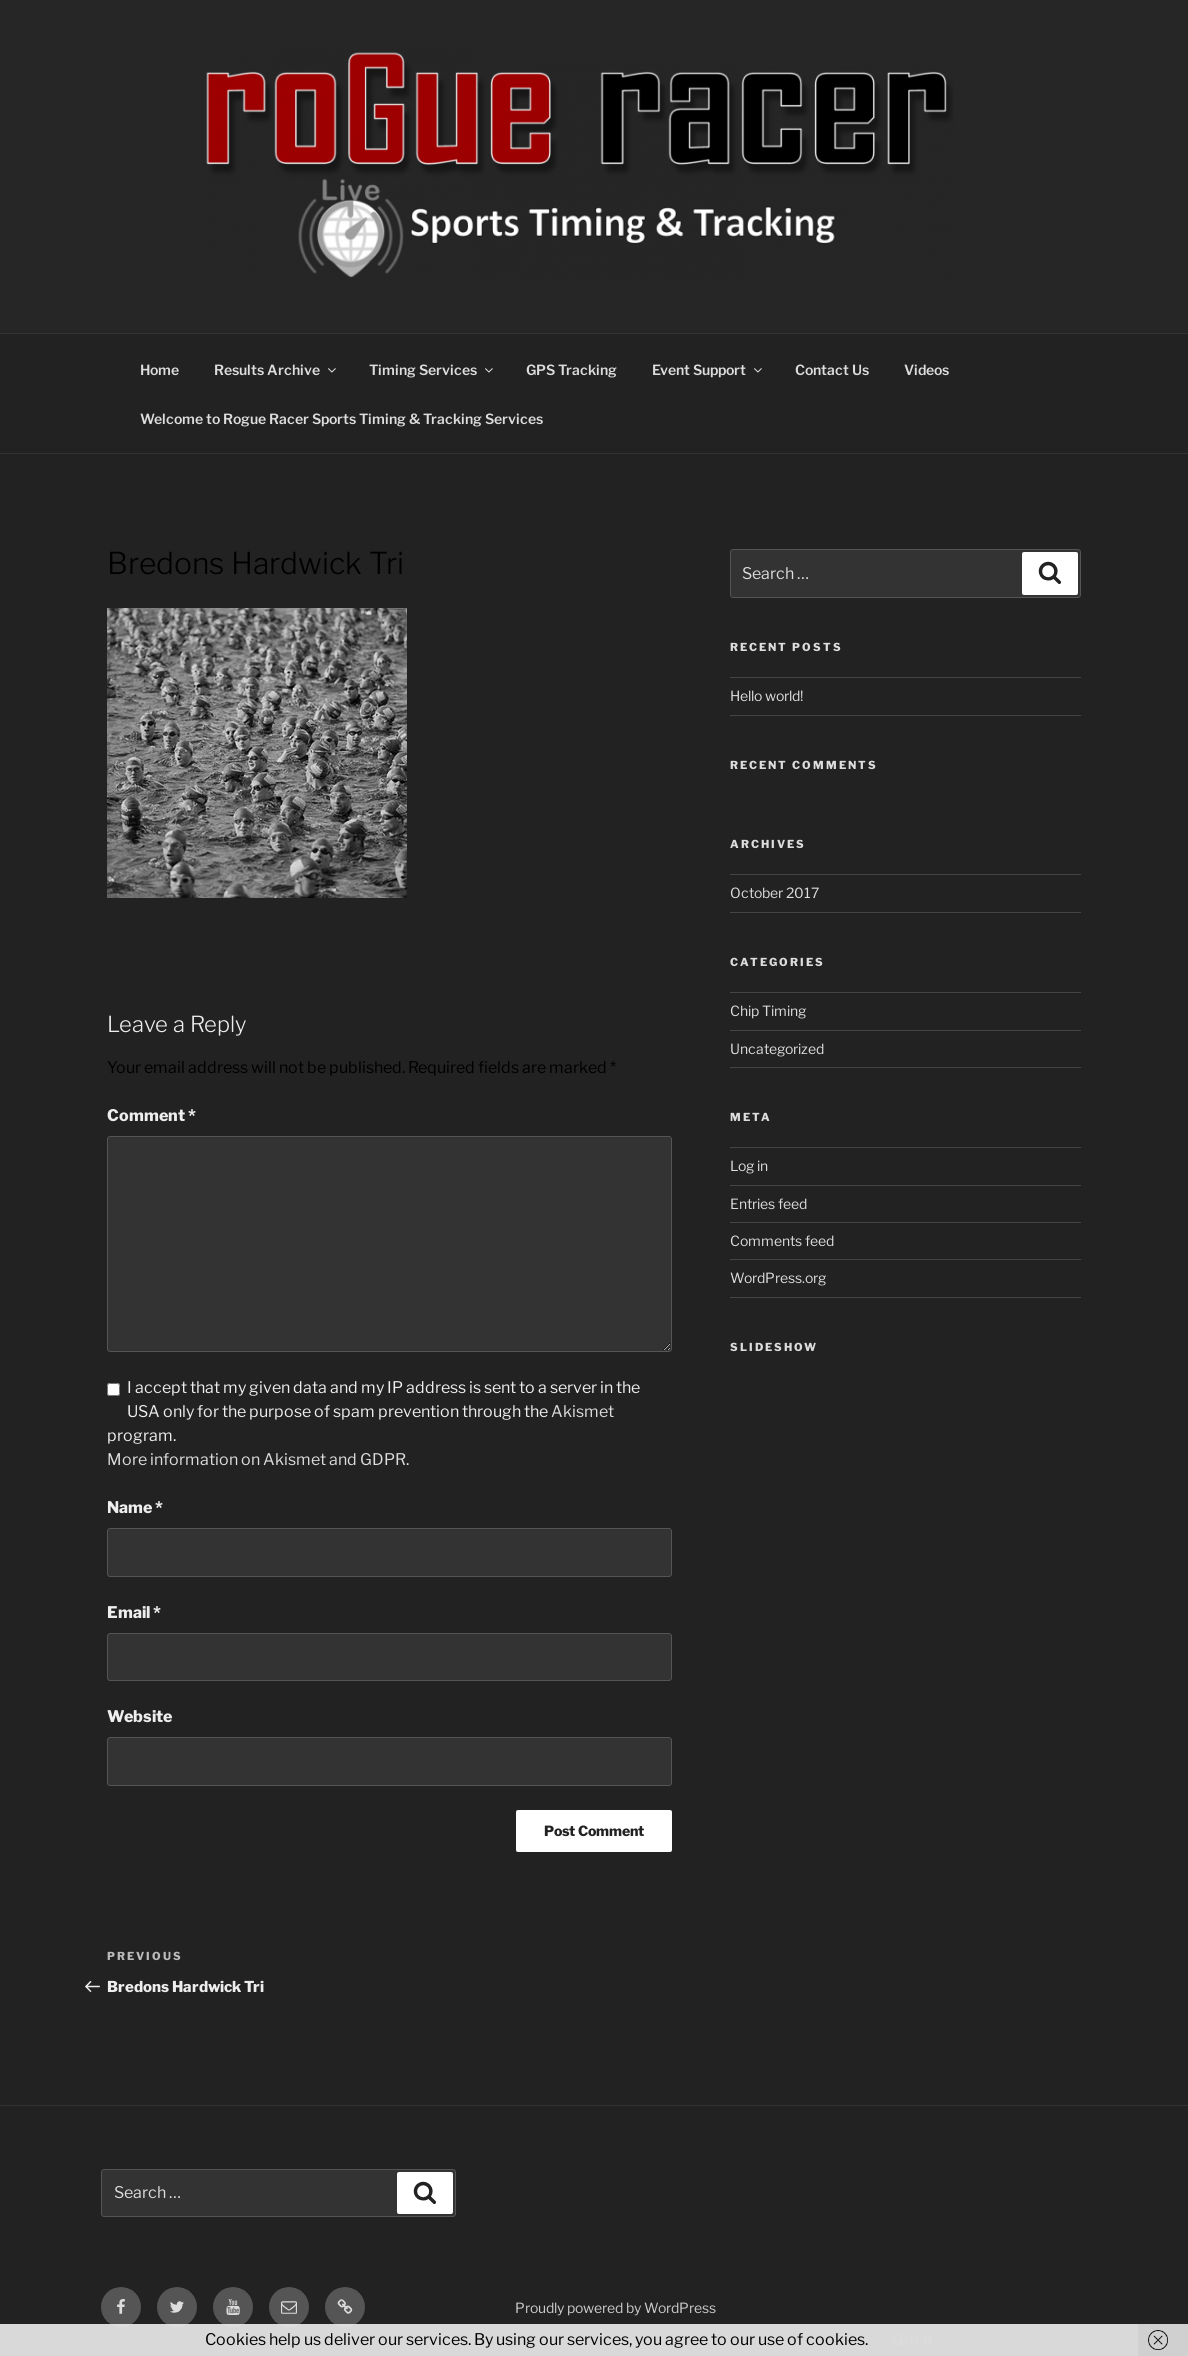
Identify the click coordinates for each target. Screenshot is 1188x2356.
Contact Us (832, 369)
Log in (749, 1165)
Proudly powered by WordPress (615, 2307)
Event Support (708, 369)
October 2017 (774, 892)
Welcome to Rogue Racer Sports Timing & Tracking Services (341, 418)
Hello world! (766, 695)
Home (159, 369)
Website (139, 1716)
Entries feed (768, 1203)
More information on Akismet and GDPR (256, 1459)
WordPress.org (778, 1277)
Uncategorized (777, 1048)
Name (135, 1507)
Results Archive (276, 369)
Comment (151, 1115)
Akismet (582, 1411)
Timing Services (432, 369)
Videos (926, 369)
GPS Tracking (571, 369)
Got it (912, 2339)
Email (134, 1612)
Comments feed (782, 1240)
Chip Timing (768, 1010)
